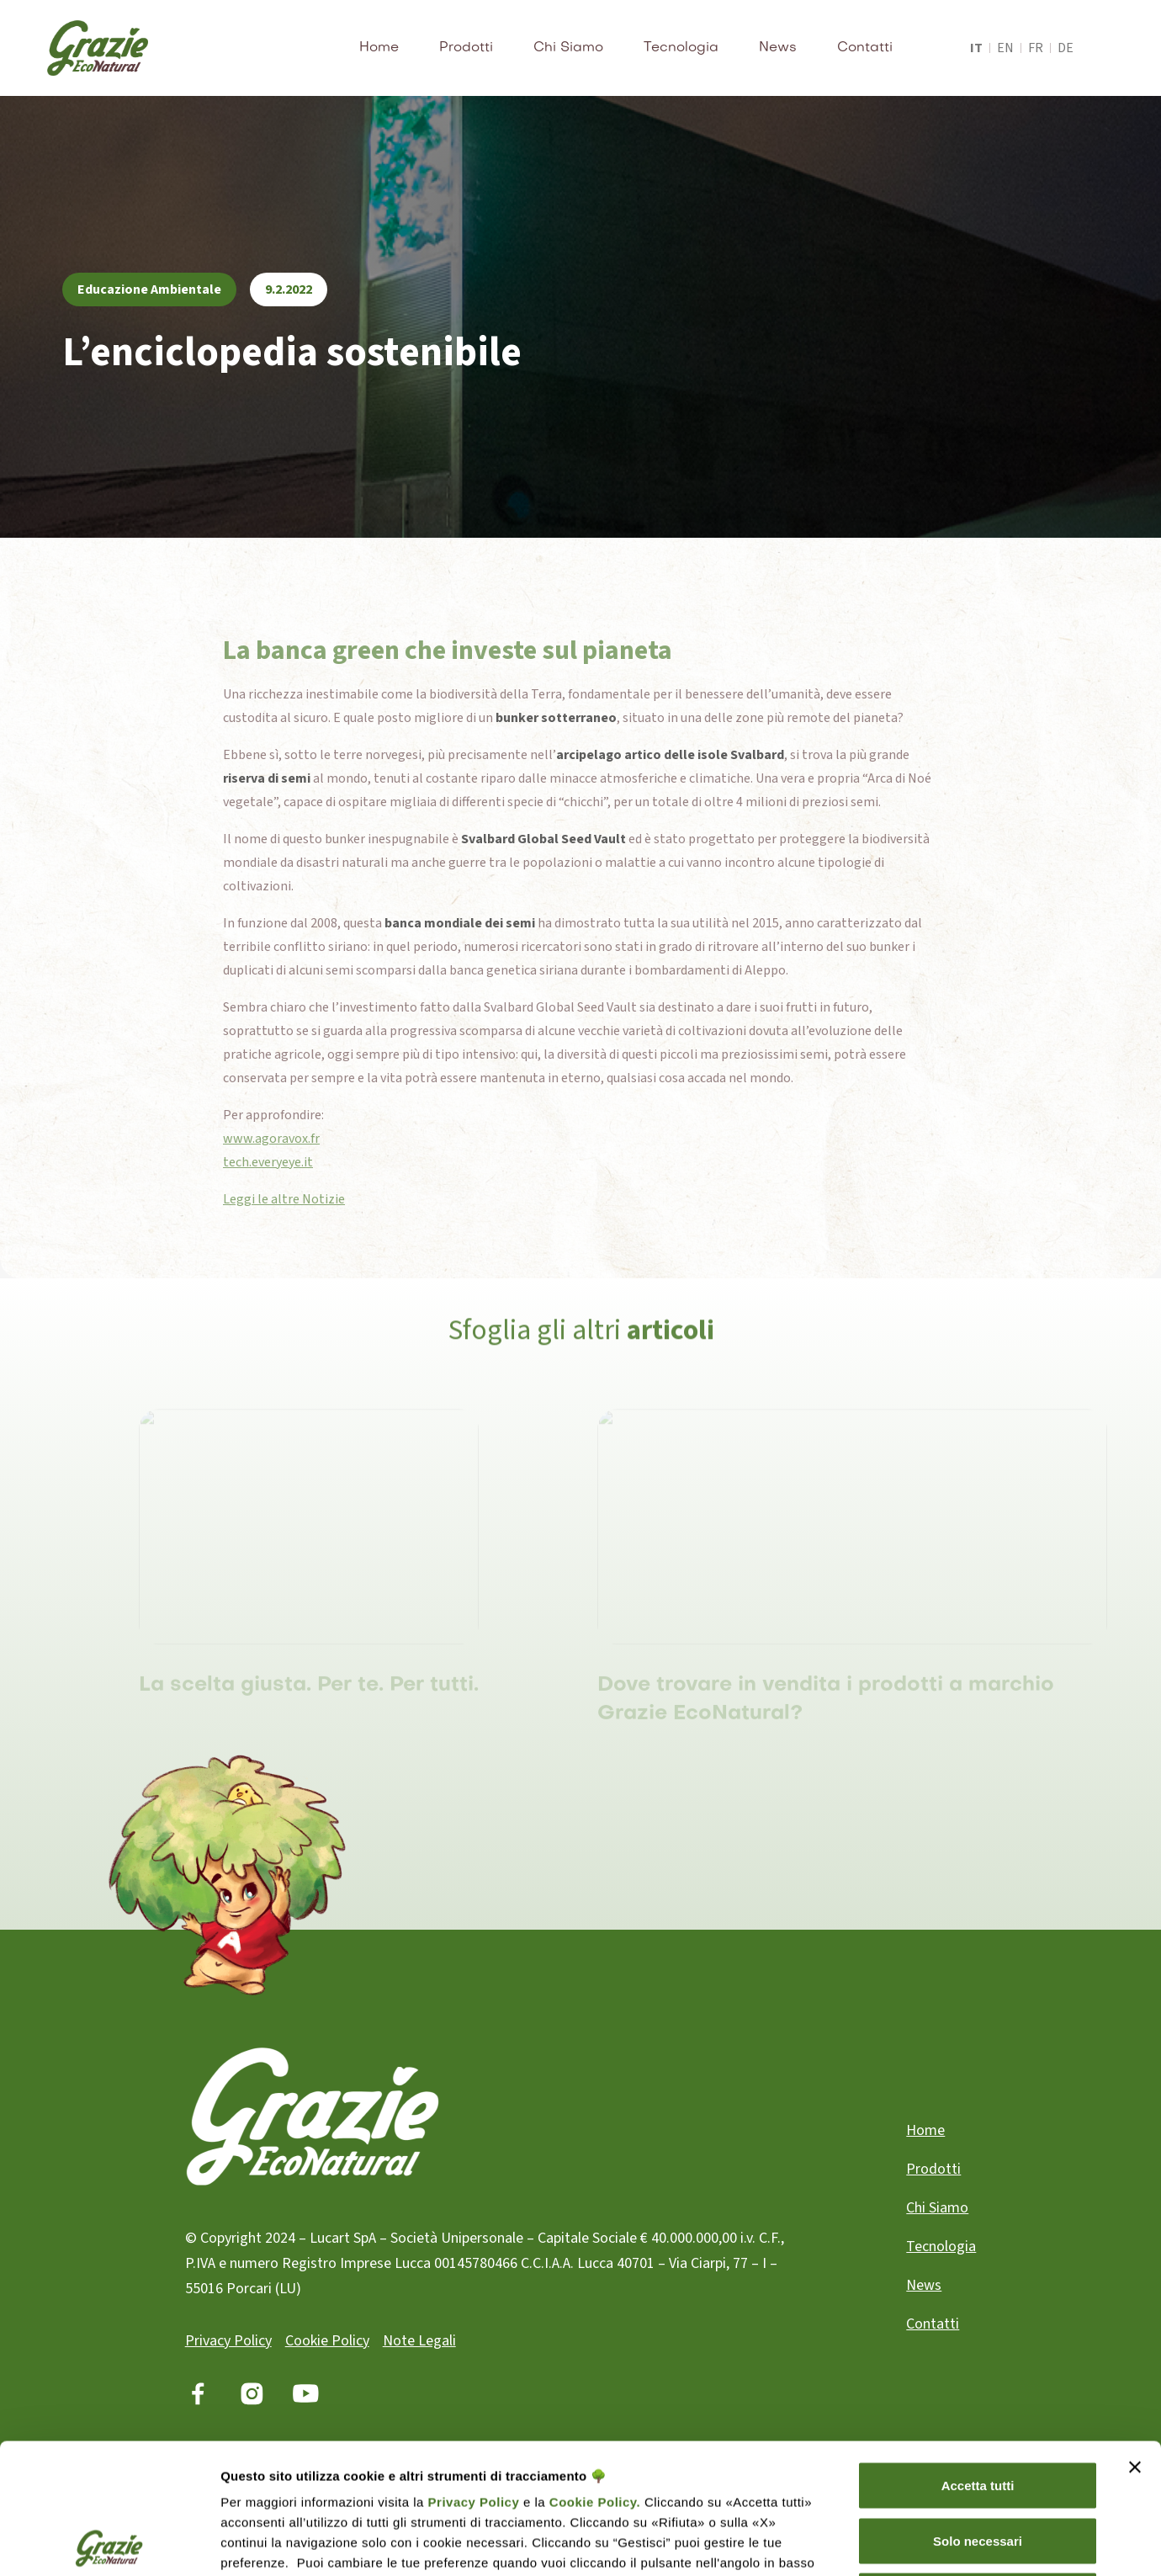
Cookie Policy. (592, 2372)
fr (1035, 48)
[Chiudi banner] (1135, 2337)
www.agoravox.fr (271, 1138)
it (976, 48)
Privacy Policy (474, 2372)
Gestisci (1027, 2543)
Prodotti (466, 48)
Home (379, 48)
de (1066, 48)
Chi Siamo (568, 48)
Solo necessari (977, 2410)
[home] (97, 48)
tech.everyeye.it (268, 1162)
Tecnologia (681, 48)
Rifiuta (978, 2465)
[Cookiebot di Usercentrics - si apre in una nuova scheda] (109, 2543)
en (1005, 48)
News (778, 48)
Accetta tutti (978, 2355)
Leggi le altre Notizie (284, 1199)
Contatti (865, 48)
